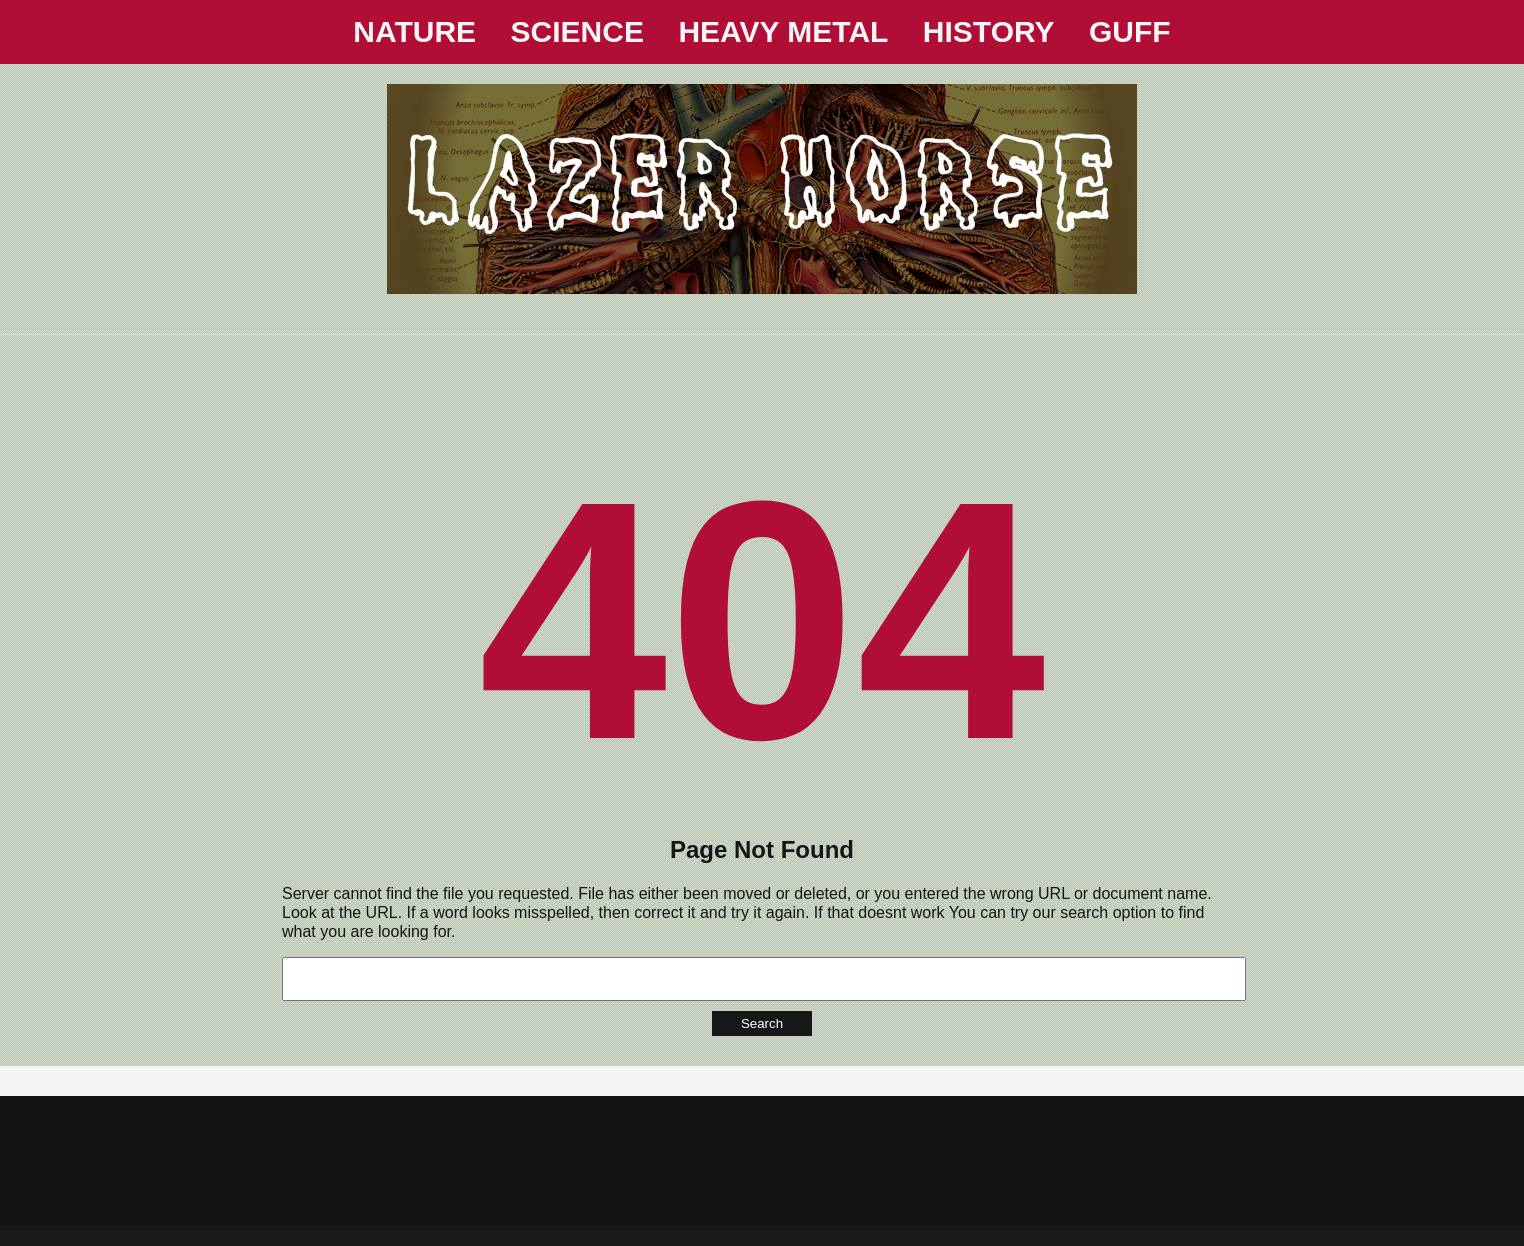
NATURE (414, 31)
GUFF (1130, 31)
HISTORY (989, 31)
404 (761, 620)
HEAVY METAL (783, 31)
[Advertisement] (762, 380)
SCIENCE (577, 31)
